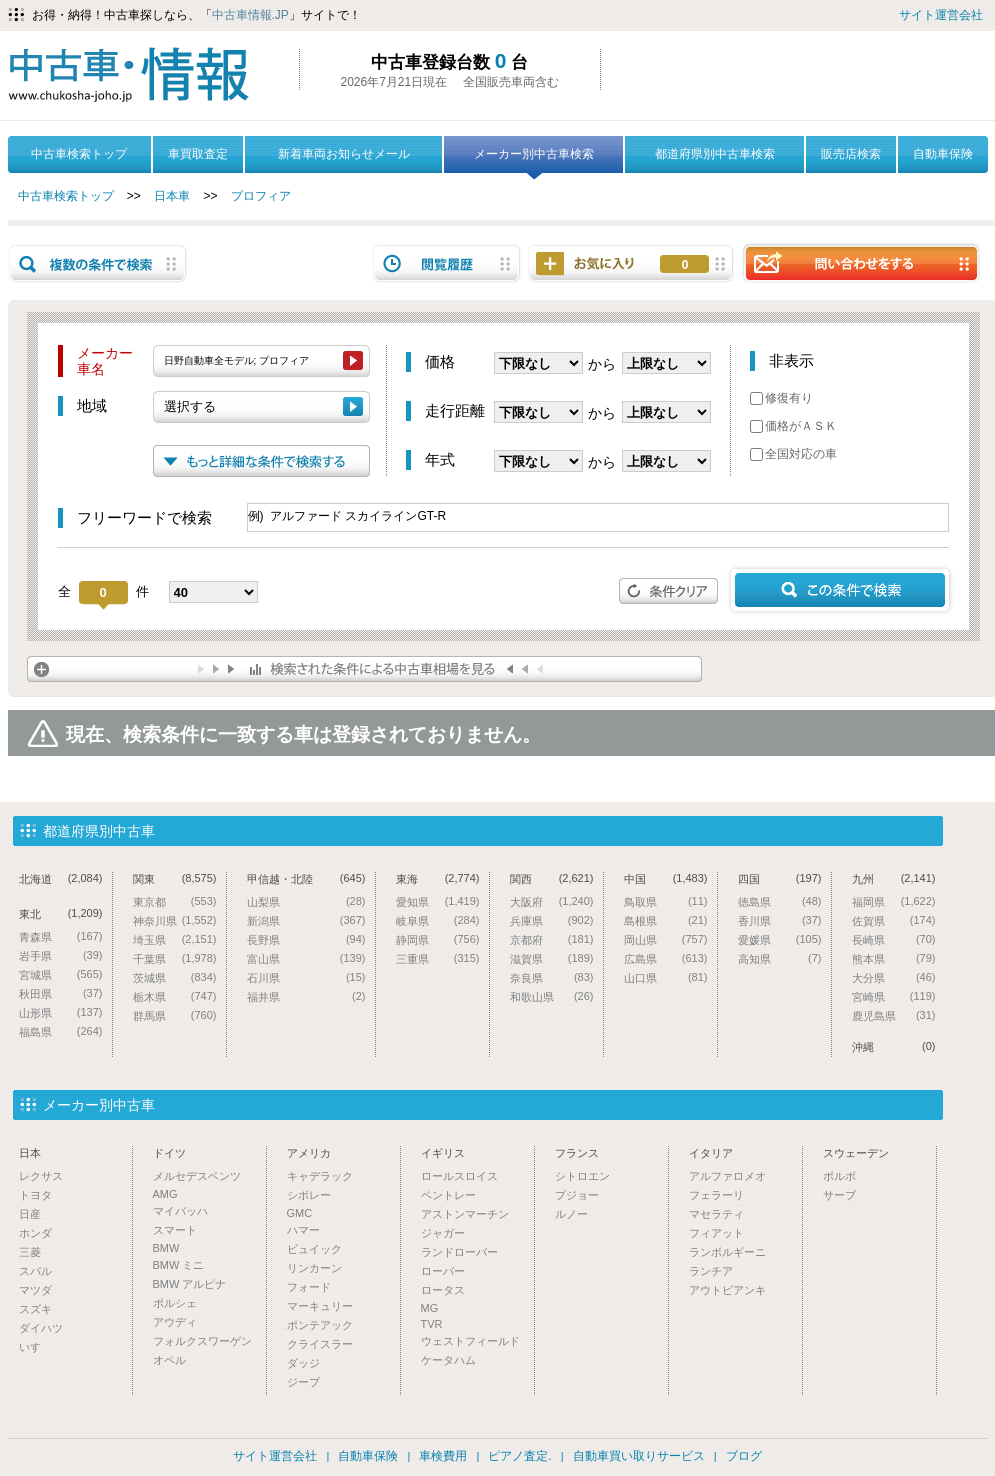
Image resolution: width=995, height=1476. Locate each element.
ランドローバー (459, 1252)
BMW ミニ (179, 1265)
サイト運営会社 (941, 15)
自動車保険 (943, 154)
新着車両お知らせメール (344, 154)
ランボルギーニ (727, 1252)
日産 (30, 1214)
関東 (175, 878)
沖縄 (894, 1046)
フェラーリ (716, 1195)
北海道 (61, 878)
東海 (438, 878)
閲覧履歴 (447, 263)
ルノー (571, 1214)
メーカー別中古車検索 (534, 160)
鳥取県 (666, 901)
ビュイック (314, 1249)
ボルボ (839, 1176)
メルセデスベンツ (197, 1176)
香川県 (780, 920)
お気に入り (685, 265)
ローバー (443, 1271)
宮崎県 (894, 996)
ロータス (443, 1290)
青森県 (61, 936)
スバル (35, 1271)
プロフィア (261, 196)
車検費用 (443, 1456)
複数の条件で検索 (98, 263)
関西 (552, 878)
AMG (165, 1194)
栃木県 (175, 996)
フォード (309, 1287)
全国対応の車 (793, 454)
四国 (780, 878)
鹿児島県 (894, 1015)
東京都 (175, 901)
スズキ (35, 1309)
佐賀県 (894, 920)
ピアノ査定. (519, 1456)
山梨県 (306, 901)
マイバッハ (180, 1211)
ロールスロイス (459, 1176)
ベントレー (448, 1195)
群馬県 (175, 1015)
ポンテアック (320, 1325)
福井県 (306, 996)
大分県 (894, 977)
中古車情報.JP (250, 15)
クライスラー (320, 1344)
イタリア (711, 1153)
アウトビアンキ (727, 1290)
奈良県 (552, 977)
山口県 (666, 977)
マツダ (35, 1290)
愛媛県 (780, 939)
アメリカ (309, 1153)
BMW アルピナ (190, 1284)
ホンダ (35, 1233)
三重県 (438, 958)
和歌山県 (552, 996)
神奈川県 (175, 920)
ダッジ (303, 1363)
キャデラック (320, 1176)
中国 (666, 878)
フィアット (716, 1233)
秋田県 (61, 993)
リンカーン (314, 1268)
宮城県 (61, 974)
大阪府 (552, 901)
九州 (894, 878)
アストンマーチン (465, 1214)
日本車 (172, 196)
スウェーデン (856, 1153)
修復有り (781, 398)
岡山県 (666, 939)
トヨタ (35, 1195)
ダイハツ (41, 1328)
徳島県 (780, 901)
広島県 (666, 958)
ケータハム (448, 1360)
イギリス (443, 1153)
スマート (175, 1230)
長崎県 (894, 939)
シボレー (309, 1195)
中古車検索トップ (79, 154)
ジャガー (443, 1233)
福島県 (61, 1031)
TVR (432, 1324)
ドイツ (169, 1153)
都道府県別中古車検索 (715, 154)
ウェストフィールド (470, 1341)
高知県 (780, 958)
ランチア (711, 1271)
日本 (30, 1153)
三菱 (30, 1252)
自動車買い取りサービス (639, 1456)
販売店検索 (851, 154)
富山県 (306, 958)
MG (430, 1308)
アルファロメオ (727, 1176)
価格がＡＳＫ (793, 426)
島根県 (666, 920)
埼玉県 (175, 939)
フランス (577, 1153)
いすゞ (35, 1347)
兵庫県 (552, 920)
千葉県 (175, 958)
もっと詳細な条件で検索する (261, 461)
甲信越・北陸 (306, 878)
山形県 (61, 1012)
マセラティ (716, 1214)
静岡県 (438, 939)
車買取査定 (198, 154)
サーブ (839, 1195)
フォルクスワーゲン (202, 1341)
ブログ (744, 1456)
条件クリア (669, 591)
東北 (61, 913)
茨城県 (175, 977)
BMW (166, 1248)
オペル (169, 1360)
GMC (300, 1213)
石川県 (306, 977)
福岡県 (894, 901)
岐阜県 (438, 920)
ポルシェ (175, 1303)
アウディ (175, 1322)
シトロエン (582, 1176)
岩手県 (61, 955)
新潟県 (306, 920)
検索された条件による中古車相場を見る (364, 669)
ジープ (303, 1382)
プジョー (577, 1195)
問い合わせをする (861, 262)
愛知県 (438, 901)
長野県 (306, 939)
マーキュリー (320, 1306)
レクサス (41, 1176)
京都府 (552, 939)
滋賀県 (552, 958)
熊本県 (894, 958)
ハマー (303, 1230)
